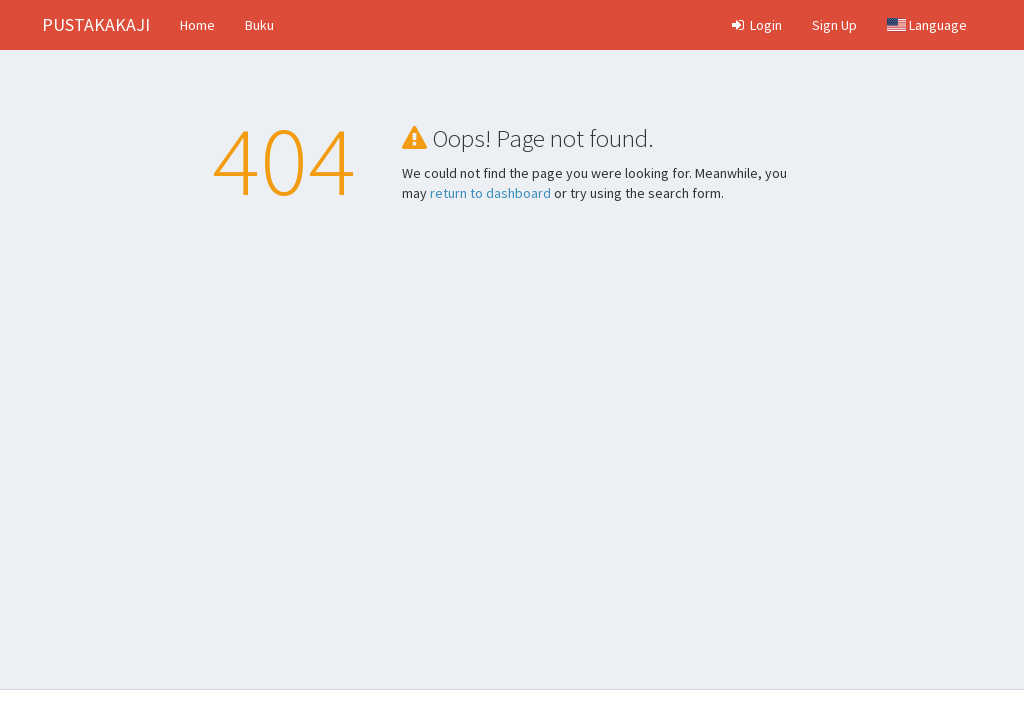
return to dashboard (490, 193)
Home (197, 25)
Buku (259, 25)
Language (927, 25)
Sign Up (834, 25)
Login (755, 25)
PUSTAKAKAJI (96, 24)
